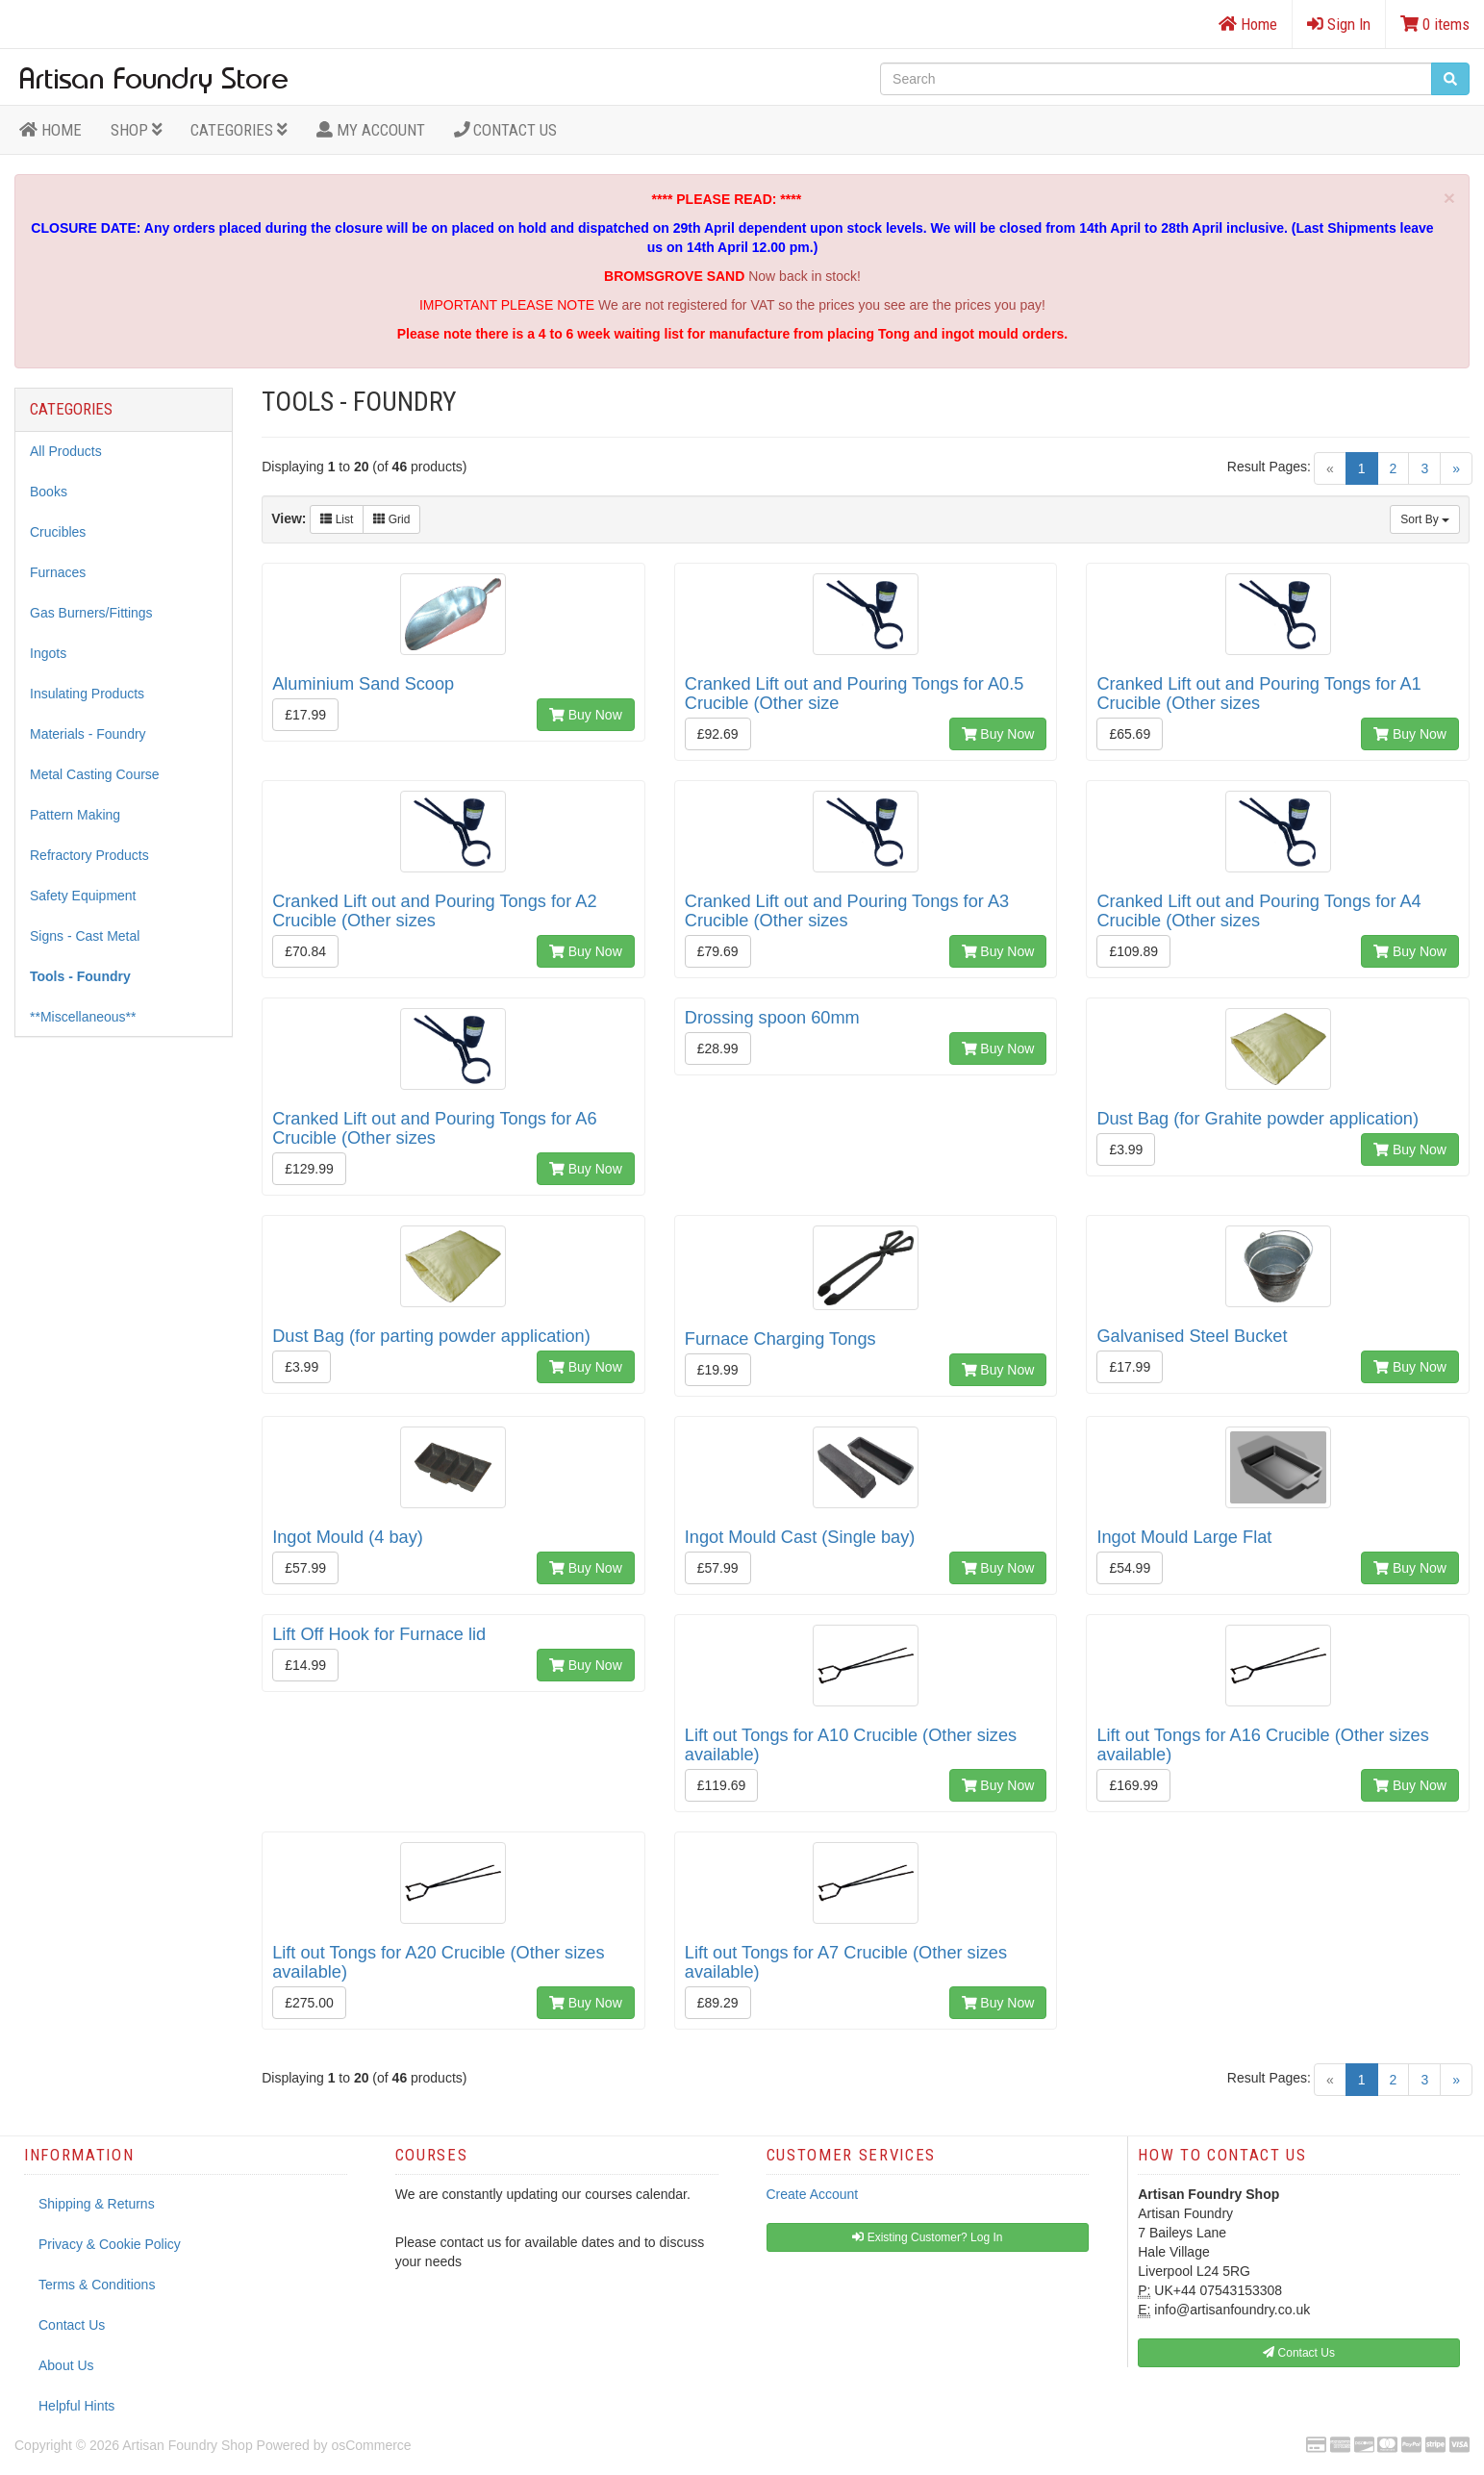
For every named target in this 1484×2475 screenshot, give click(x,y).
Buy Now (585, 714)
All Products (66, 451)
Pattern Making (75, 814)
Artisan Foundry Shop (187, 2445)
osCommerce (371, 2445)
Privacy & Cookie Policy (109, 2244)
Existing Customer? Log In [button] (927, 2237)
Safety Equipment (83, 895)
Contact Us (506, 129)
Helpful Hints (76, 2405)
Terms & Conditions (96, 2284)
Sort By (1424, 519)
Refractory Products (89, 855)
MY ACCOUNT (370, 129)
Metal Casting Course (95, 774)
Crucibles (58, 532)
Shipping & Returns (96, 2203)
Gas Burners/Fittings (91, 612)
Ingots (48, 653)
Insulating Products (87, 693)
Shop (137, 129)
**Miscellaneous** (83, 1016)
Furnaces (58, 572)
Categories (239, 129)
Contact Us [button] (1299, 2353)
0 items (1435, 24)
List (336, 519)
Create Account (813, 2194)
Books (48, 491)
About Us (66, 2365)
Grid (391, 519)
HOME (50, 129)
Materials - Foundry (88, 734)
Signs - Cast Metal (84, 936)
